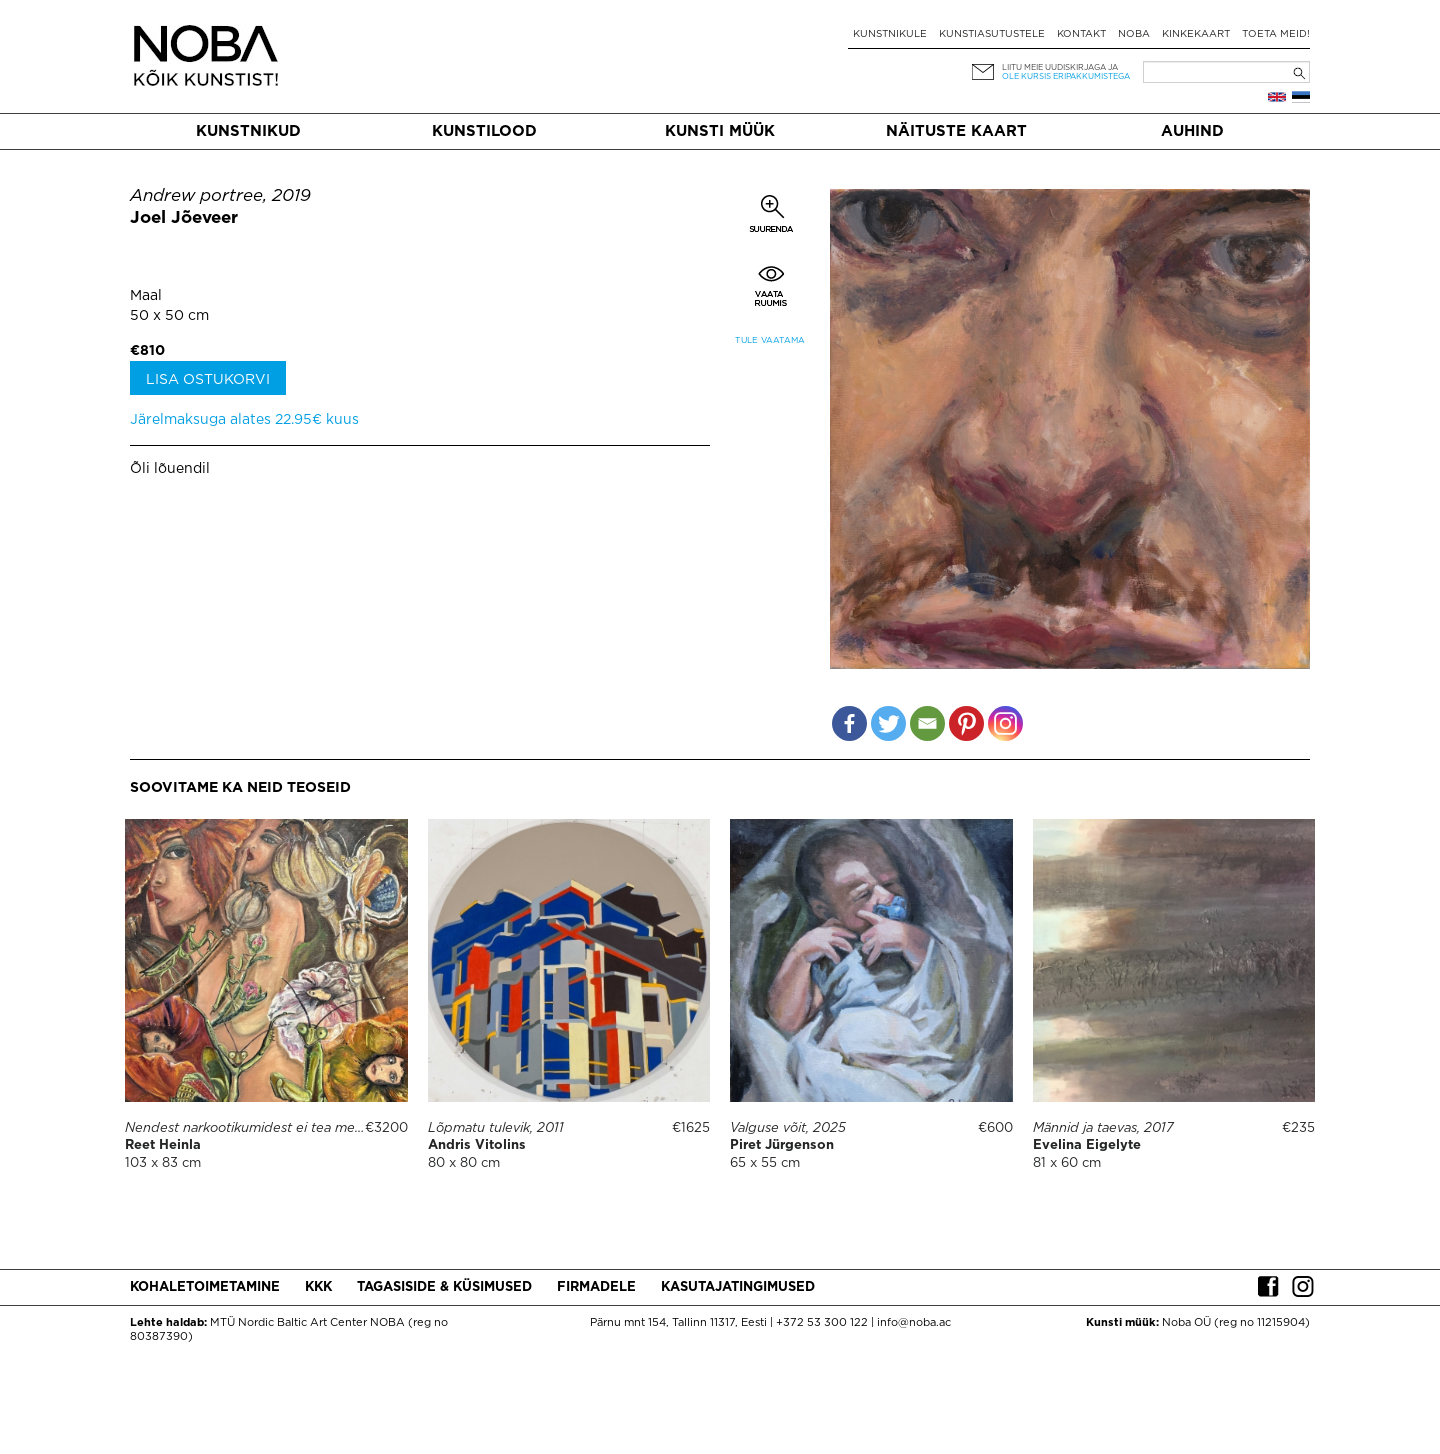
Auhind (1192, 131)
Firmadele (596, 1287)
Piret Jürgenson (782, 1145)
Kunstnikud (248, 131)
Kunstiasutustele (992, 34)
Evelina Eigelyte (1087, 1145)
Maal (146, 296)
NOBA (1134, 34)
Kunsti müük (720, 131)
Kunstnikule (890, 34)
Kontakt (1081, 34)
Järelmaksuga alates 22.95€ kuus (244, 420)
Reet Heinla (163, 1145)
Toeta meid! (1276, 34)
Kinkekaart (1196, 34)
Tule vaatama (770, 340)
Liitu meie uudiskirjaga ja (1060, 67)
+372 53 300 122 (822, 1323)
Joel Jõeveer (184, 218)
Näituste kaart (956, 131)
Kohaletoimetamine (205, 1287)
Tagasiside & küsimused (444, 1287)
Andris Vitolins (477, 1145)
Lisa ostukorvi (208, 380)
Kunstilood (484, 131)
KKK (318, 1287)
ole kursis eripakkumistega (1066, 76)
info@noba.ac (914, 1323)
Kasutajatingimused (738, 1287)
